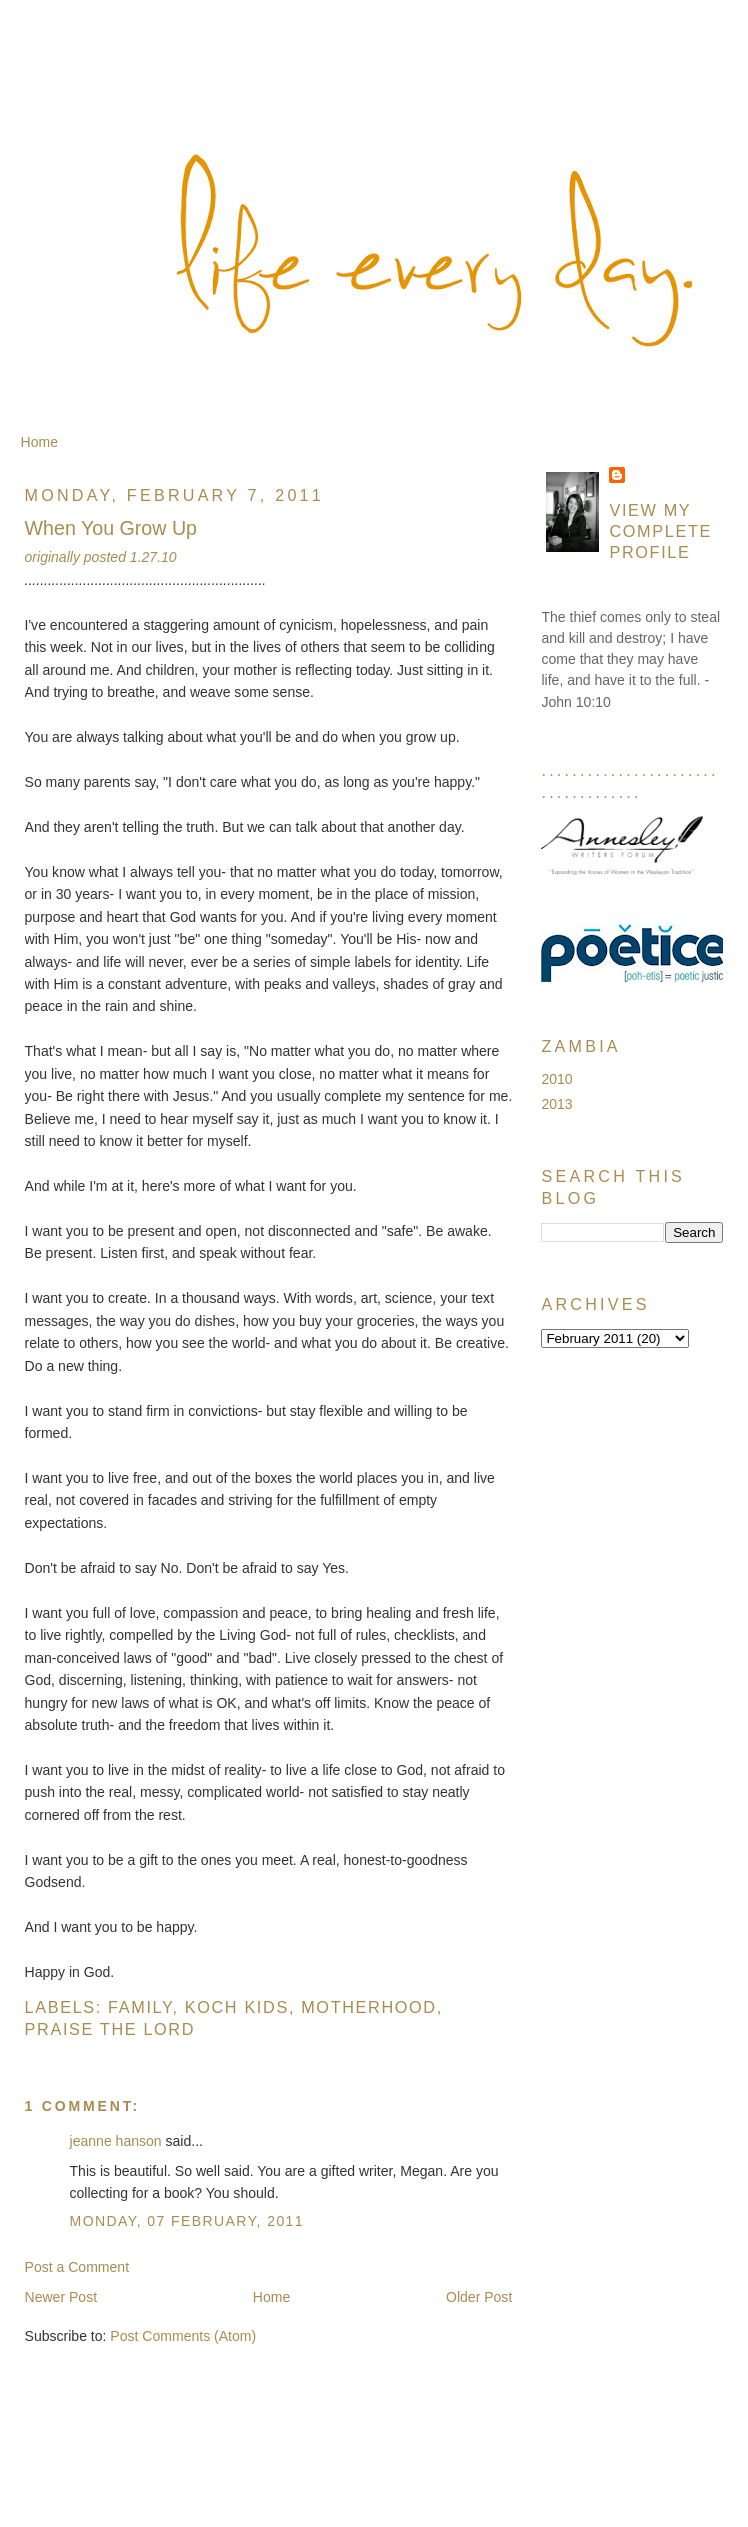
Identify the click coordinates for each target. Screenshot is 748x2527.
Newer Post (61, 2297)
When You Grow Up (111, 528)
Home (39, 442)
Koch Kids (237, 2007)
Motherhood (369, 2007)
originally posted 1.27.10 (101, 557)
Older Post (479, 2297)
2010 (556, 1079)
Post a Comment (77, 2267)
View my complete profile (660, 531)
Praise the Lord (110, 2029)
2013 (556, 1104)
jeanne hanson (116, 2141)
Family (140, 2007)
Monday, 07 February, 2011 (187, 2221)
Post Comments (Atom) (183, 2336)
